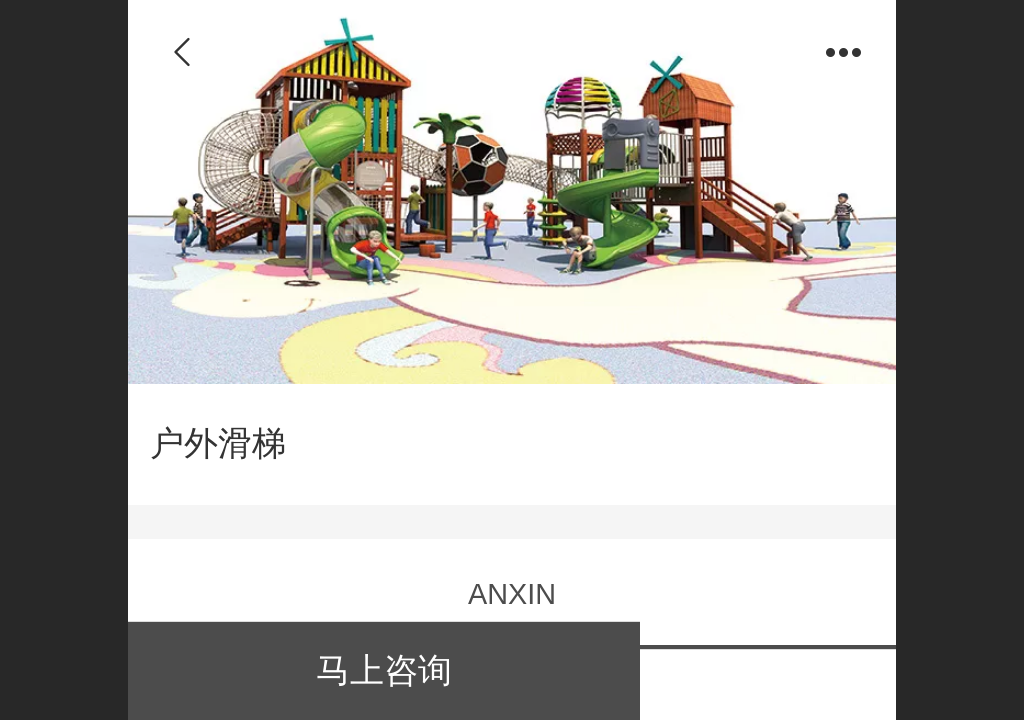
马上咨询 (384, 670)
